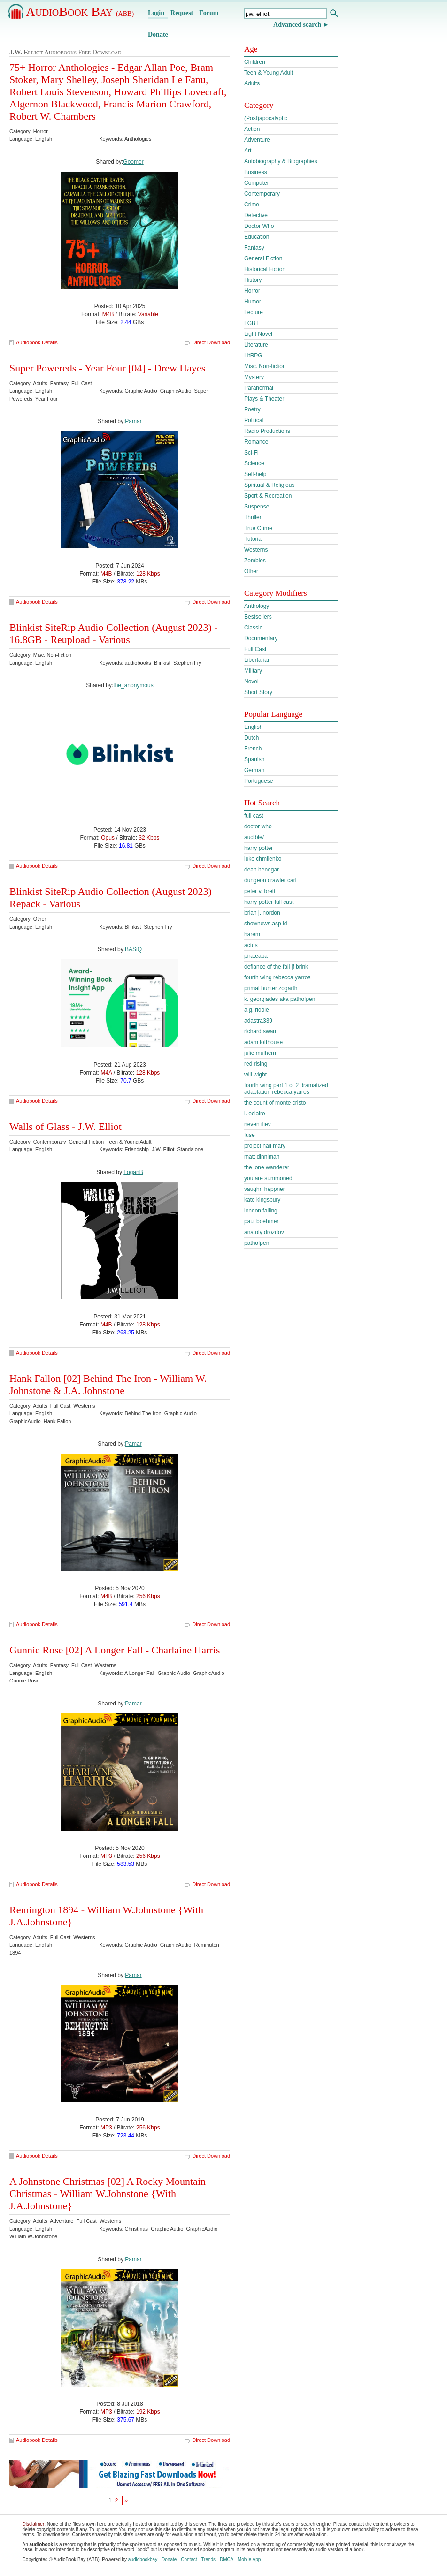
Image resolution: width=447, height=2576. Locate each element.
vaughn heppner (264, 1189)
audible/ (254, 837)
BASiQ (133, 949)
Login (156, 12)
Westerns (256, 549)
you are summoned (268, 1178)
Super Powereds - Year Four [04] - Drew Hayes (107, 368)
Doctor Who (259, 226)
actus (251, 945)
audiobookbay (142, 2559)
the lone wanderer (266, 1167)
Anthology (256, 606)
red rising (255, 1064)
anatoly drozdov (264, 1232)
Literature (256, 344)
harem (252, 934)
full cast (253, 815)
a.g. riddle (256, 1010)
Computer (256, 183)
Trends (208, 2559)
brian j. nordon (262, 912)
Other (251, 571)
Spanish (254, 759)
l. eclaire (254, 1113)
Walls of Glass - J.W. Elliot (65, 1126)
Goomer (133, 162)
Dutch (251, 738)
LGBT (251, 323)
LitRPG (253, 355)
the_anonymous (133, 685)
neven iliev (257, 1124)
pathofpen (256, 1243)
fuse (249, 1135)
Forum (208, 12)
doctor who (258, 826)
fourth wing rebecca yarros (277, 977)
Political (253, 420)
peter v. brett (259, 891)
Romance (256, 442)
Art (247, 150)
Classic (253, 627)
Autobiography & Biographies (280, 161)
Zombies (255, 560)
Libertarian (257, 660)
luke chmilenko (262, 859)
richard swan (260, 1031)
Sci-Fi (251, 452)
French (253, 748)
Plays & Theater (264, 398)
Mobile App (249, 2559)
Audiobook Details (37, 342)
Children (254, 62)
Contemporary (262, 193)
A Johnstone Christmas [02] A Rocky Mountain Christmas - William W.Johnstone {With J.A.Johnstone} (107, 2193)
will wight (255, 1074)
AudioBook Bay (80, 11)
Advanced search (297, 24)
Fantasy (254, 247)
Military (253, 670)
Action (252, 129)
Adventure (257, 139)
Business (255, 172)
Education (256, 237)
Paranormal (258, 388)
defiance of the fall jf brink (276, 966)
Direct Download (211, 342)
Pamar (133, 421)
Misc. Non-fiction (265, 366)
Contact (189, 2559)
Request (181, 12)
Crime (251, 204)
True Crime (258, 528)
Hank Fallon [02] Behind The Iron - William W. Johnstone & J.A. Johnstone (108, 1384)
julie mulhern (260, 1053)
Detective (256, 215)
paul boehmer (261, 1221)
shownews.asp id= (267, 923)
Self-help (255, 474)
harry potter (258, 848)
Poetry (252, 409)
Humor (252, 301)
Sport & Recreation (268, 495)
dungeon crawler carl (270, 880)
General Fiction (263, 258)
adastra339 (258, 1020)
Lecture (253, 312)
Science (254, 463)
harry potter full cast (268, 902)
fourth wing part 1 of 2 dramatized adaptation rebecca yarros (286, 1088)
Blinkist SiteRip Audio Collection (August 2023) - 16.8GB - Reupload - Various (113, 633)
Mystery (254, 377)
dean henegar (261, 869)
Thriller (253, 517)
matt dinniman (261, 1156)
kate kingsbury (262, 1200)
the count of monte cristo (275, 1102)
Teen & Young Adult (268, 72)
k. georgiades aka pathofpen (279, 999)
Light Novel (258, 334)
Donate (158, 34)
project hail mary (264, 1146)
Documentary (260, 638)
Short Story (258, 692)
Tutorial (253, 539)
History (253, 280)
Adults (252, 83)
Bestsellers (258, 617)
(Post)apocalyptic (265, 118)
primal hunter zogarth (270, 988)
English (253, 727)
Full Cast (255, 649)
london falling (260, 1210)
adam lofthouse (263, 1042)
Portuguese (258, 781)
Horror (252, 291)
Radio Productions (267, 431)
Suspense (256, 506)
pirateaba (256, 956)
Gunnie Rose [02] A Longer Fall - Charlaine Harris (114, 1650)
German (254, 770)
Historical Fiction (264, 269)
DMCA (226, 2559)
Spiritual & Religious (269, 485)
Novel (251, 681)
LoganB (133, 1172)
